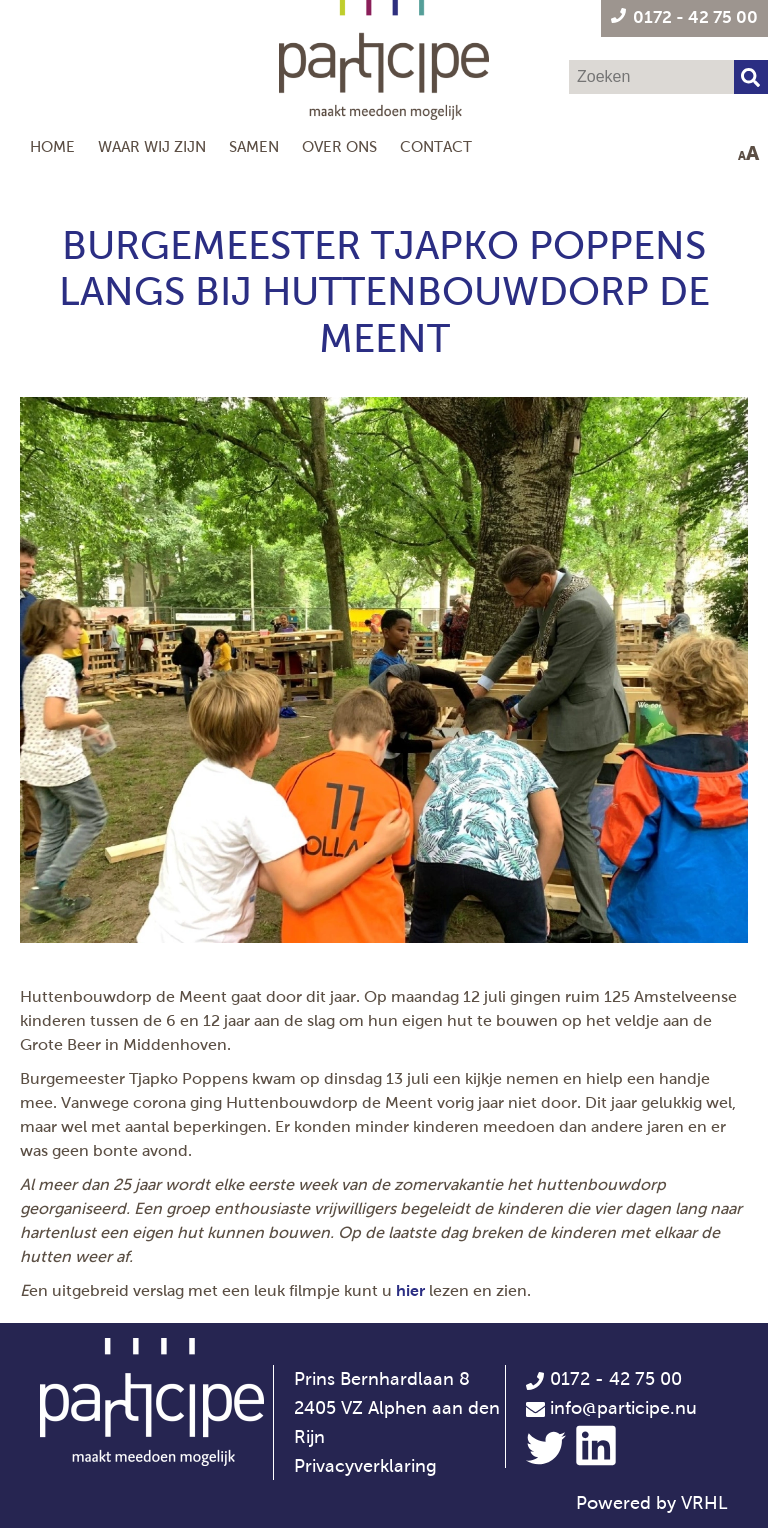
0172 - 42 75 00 (603, 1379)
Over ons (339, 146)
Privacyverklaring (365, 1466)
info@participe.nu (623, 1408)
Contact (436, 146)
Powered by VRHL (652, 1503)
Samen (254, 146)
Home (52, 146)
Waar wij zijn (152, 146)
